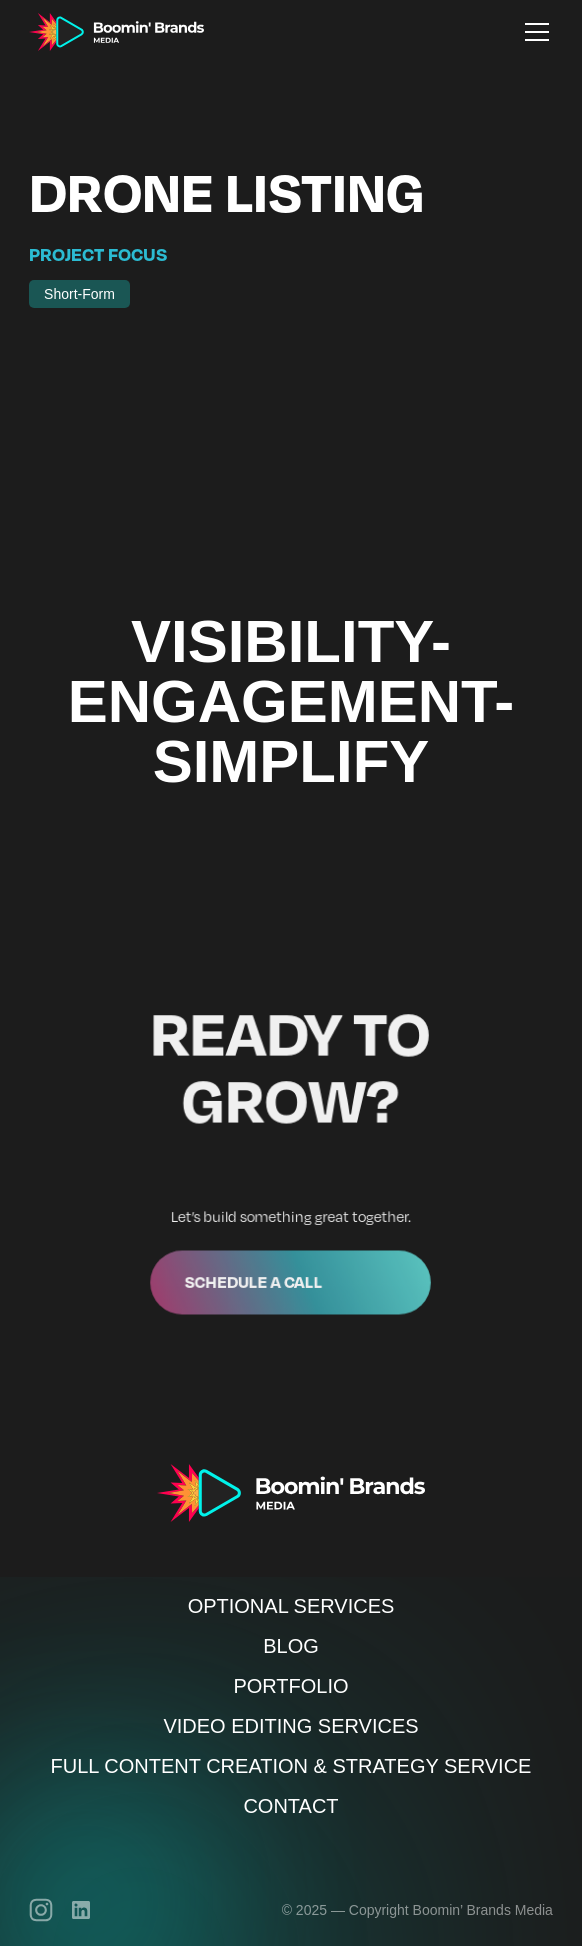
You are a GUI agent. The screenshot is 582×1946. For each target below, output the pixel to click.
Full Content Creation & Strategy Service (291, 1766)
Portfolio (290, 1686)
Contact (290, 1806)
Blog (291, 1646)
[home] (116, 32)
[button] (533, 32)
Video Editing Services (290, 1726)
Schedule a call (255, 1278)
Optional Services (291, 1606)
